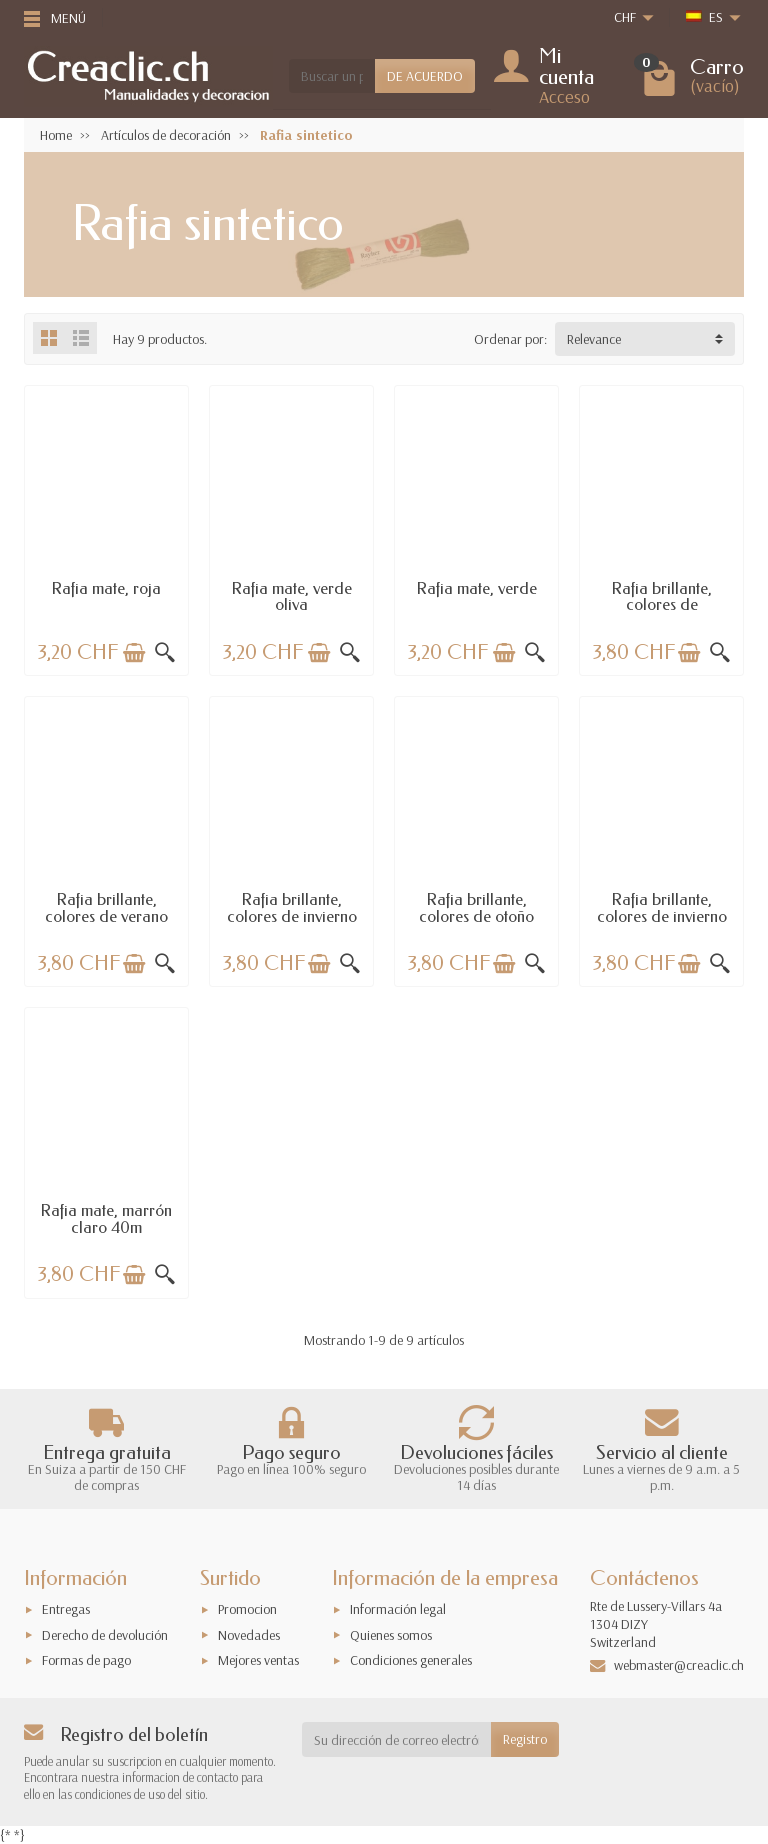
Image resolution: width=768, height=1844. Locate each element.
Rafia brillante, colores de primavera (662, 605)
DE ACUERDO (425, 76)
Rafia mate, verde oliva (292, 596)
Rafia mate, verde (477, 588)
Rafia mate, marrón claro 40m (106, 1218)
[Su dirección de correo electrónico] (397, 1739)
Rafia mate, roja (106, 588)
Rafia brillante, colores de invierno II (662, 916)
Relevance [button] (594, 339)
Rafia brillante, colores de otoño (476, 907)
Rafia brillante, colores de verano (106, 907)
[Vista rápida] (165, 653)
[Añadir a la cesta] (134, 653)
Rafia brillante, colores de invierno (292, 907)
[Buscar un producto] (332, 76)
